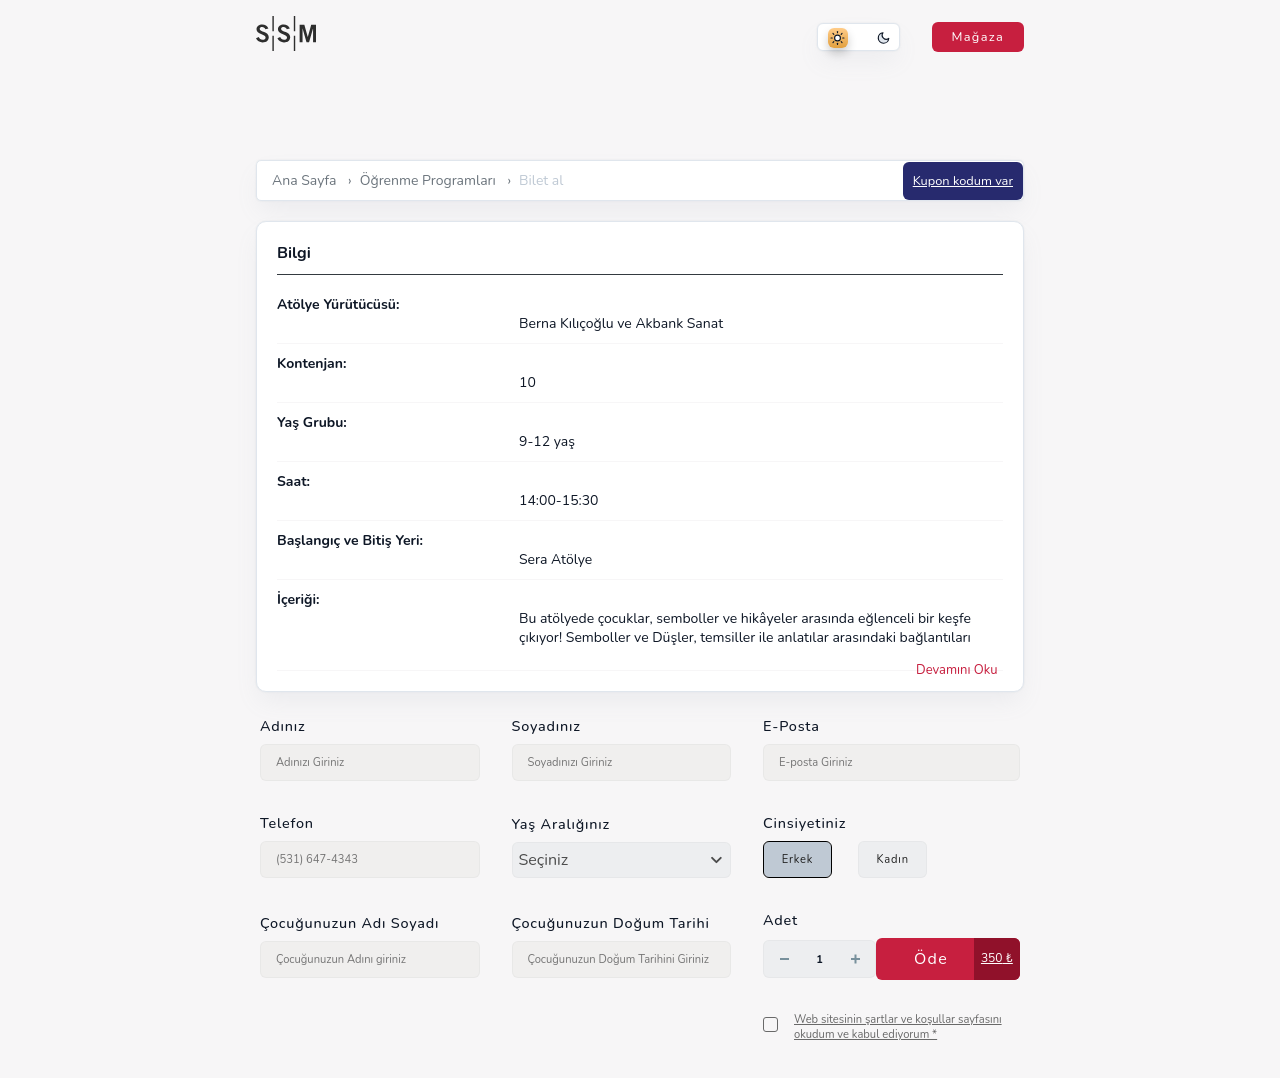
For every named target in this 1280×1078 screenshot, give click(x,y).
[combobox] (622, 860)
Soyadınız (546, 726)
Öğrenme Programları (428, 180)
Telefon (287, 823)
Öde (931, 959)
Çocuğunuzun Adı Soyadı (349, 923)
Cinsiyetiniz (804, 823)
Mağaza (978, 37)
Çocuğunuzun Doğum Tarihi (611, 923)
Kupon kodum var (963, 181)
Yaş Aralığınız (561, 824)
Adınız (282, 726)
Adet (780, 920)
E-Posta (791, 726)
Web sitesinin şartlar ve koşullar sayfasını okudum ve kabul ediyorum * (898, 1027)
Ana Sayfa (304, 180)
